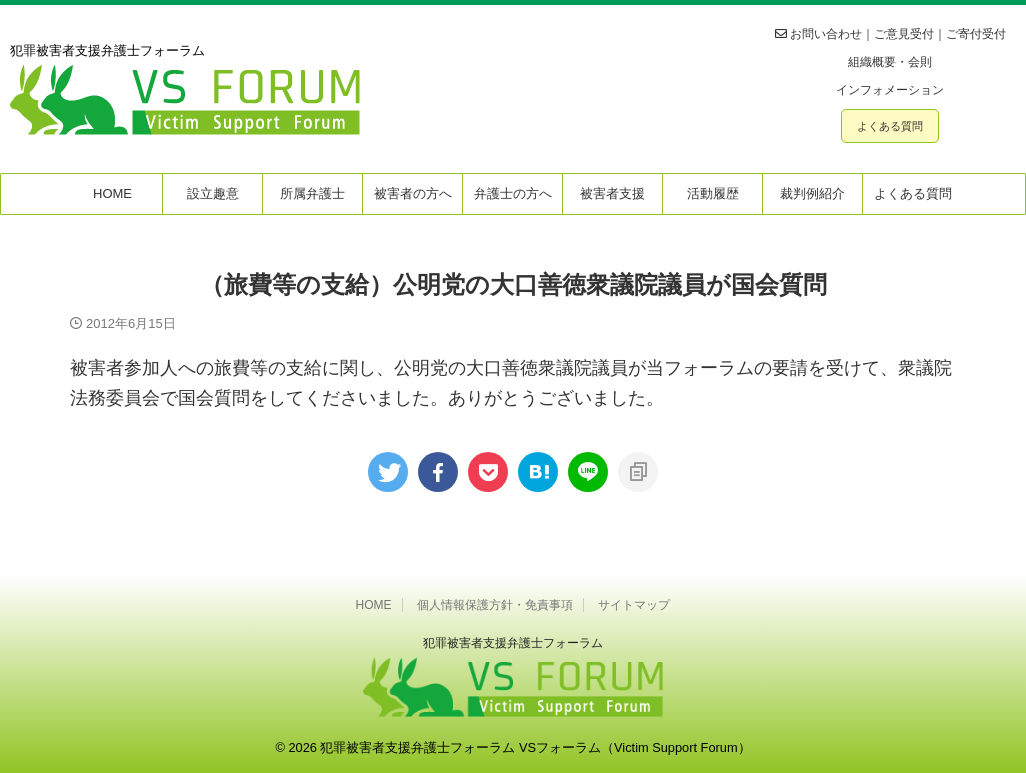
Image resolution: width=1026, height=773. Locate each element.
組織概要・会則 (890, 62)
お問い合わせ (826, 34)
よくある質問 (890, 126)
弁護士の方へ (513, 193)
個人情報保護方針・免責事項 (495, 605)
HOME (112, 193)
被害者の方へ (413, 193)
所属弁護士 (312, 193)
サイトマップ (634, 605)
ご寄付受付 (976, 34)
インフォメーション (890, 90)
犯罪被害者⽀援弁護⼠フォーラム (513, 643)
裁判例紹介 (812, 193)
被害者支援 (612, 193)
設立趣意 (213, 193)
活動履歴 (713, 193)
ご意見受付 (904, 34)
